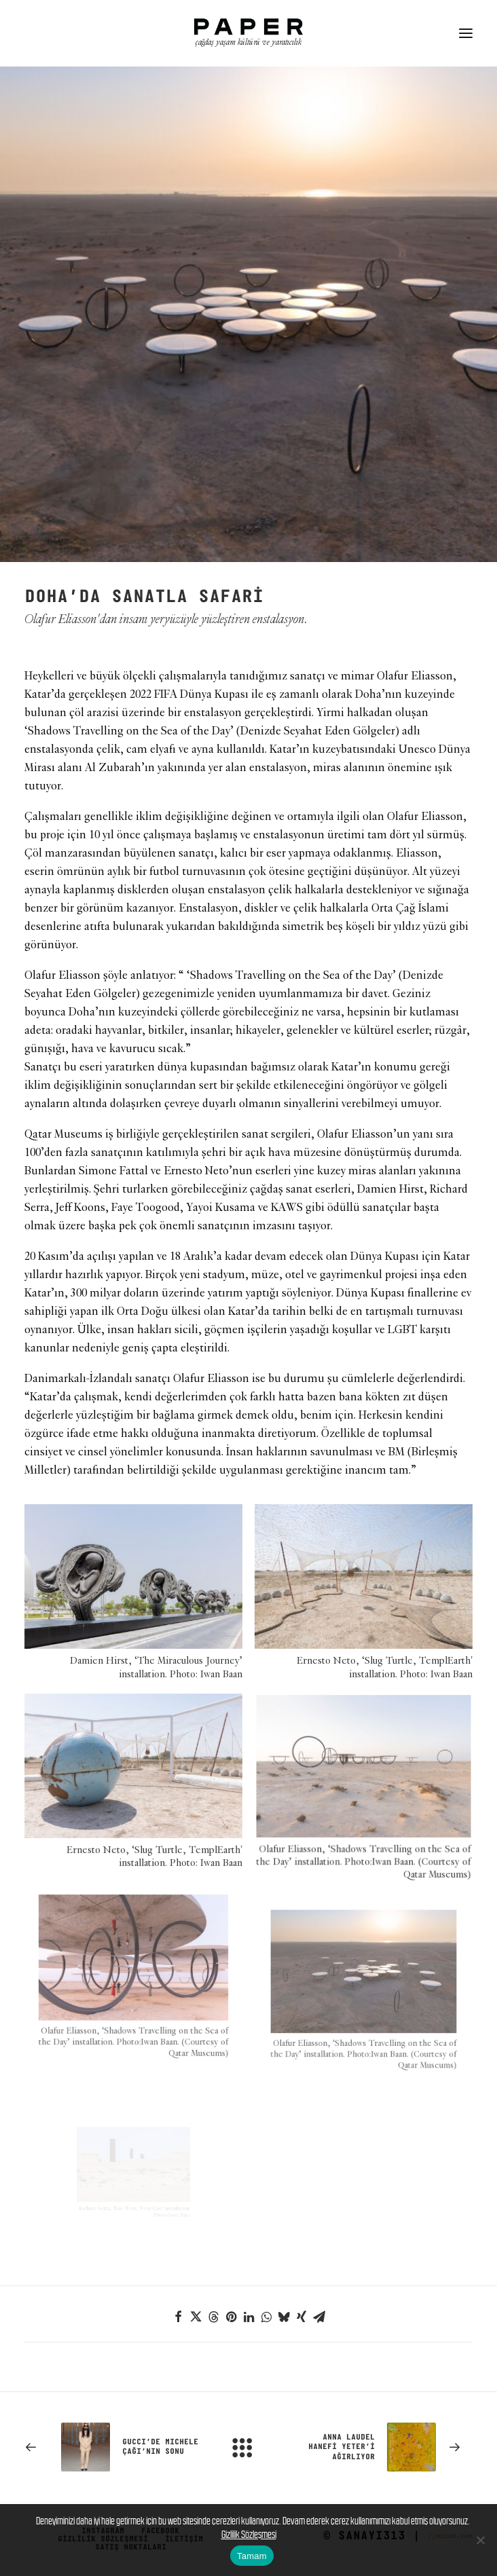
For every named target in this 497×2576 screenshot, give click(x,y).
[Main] (248, 2447)
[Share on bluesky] (284, 2317)
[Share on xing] (301, 2317)
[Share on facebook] (178, 2317)
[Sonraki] (383, 2447)
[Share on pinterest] (231, 2317)
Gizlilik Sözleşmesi (248, 2534)
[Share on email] (319, 2317)
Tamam (252, 2556)
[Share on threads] (213, 2317)
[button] (466, 33)
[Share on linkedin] (248, 2317)
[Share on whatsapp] (266, 2317)
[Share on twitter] (195, 2317)
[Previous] (114, 2447)
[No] (480, 2540)
